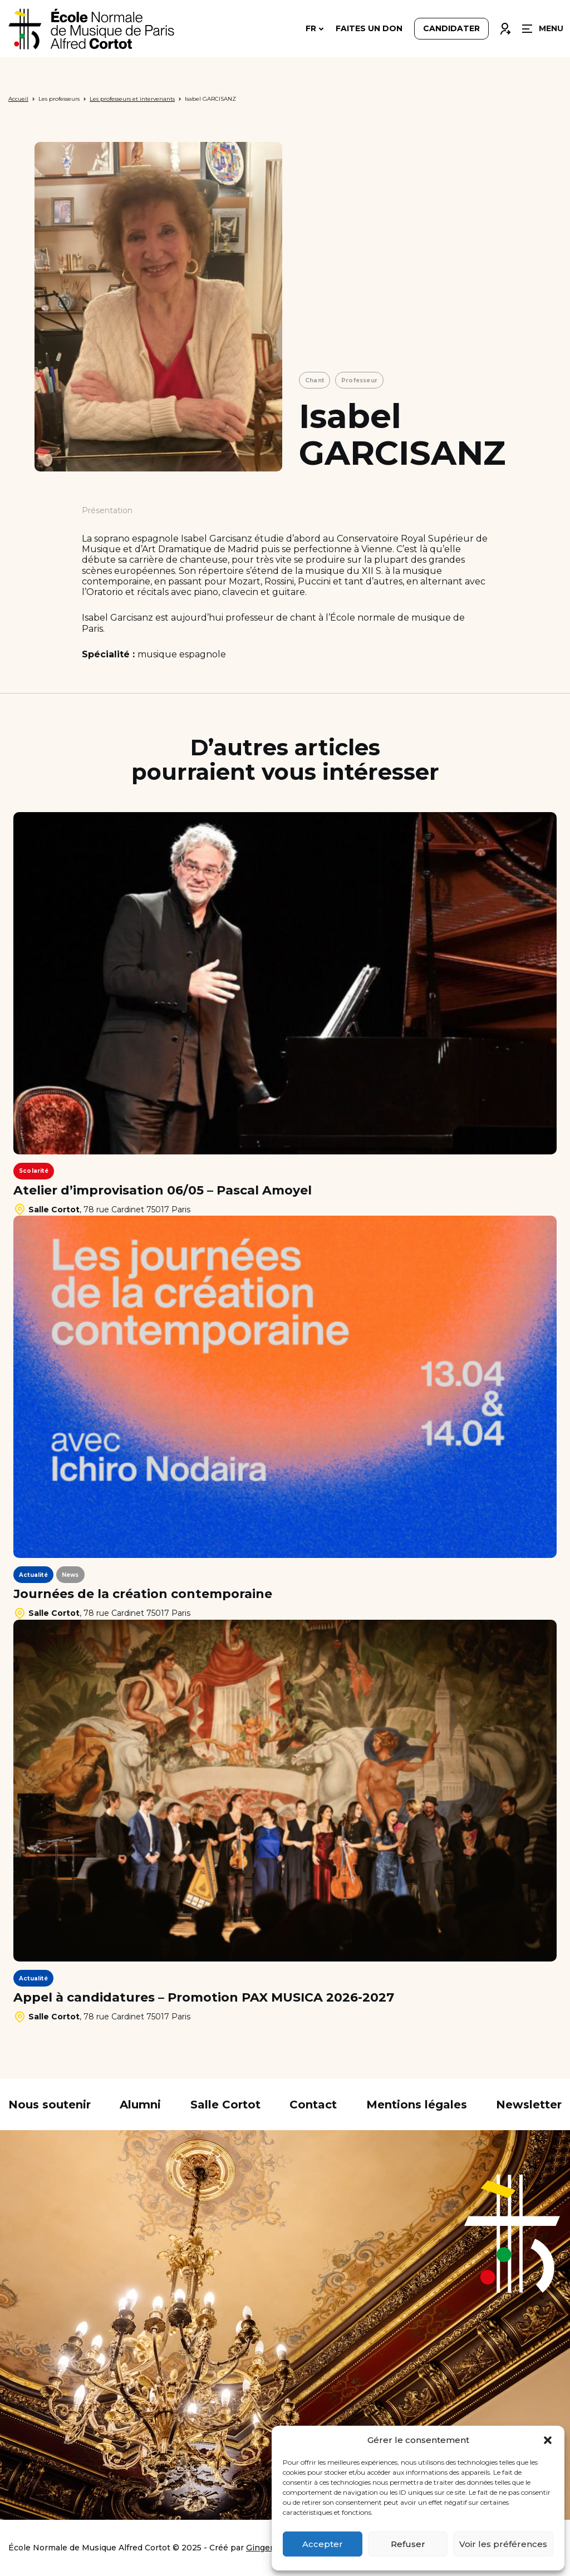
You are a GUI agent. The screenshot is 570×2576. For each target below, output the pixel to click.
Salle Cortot (225, 2104)
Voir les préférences (503, 2544)
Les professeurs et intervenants (132, 98)
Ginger (259, 2548)
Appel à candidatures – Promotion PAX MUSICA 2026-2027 (203, 1997)
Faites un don (369, 29)
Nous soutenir (49, 2104)
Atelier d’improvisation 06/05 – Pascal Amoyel (162, 1190)
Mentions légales (416, 2104)
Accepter (322, 2544)
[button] (547, 2440)
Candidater (451, 29)
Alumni (140, 2104)
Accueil (18, 98)
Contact (313, 2104)
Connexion (505, 26)
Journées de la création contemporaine (142, 1594)
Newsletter (529, 2104)
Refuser (408, 2544)
